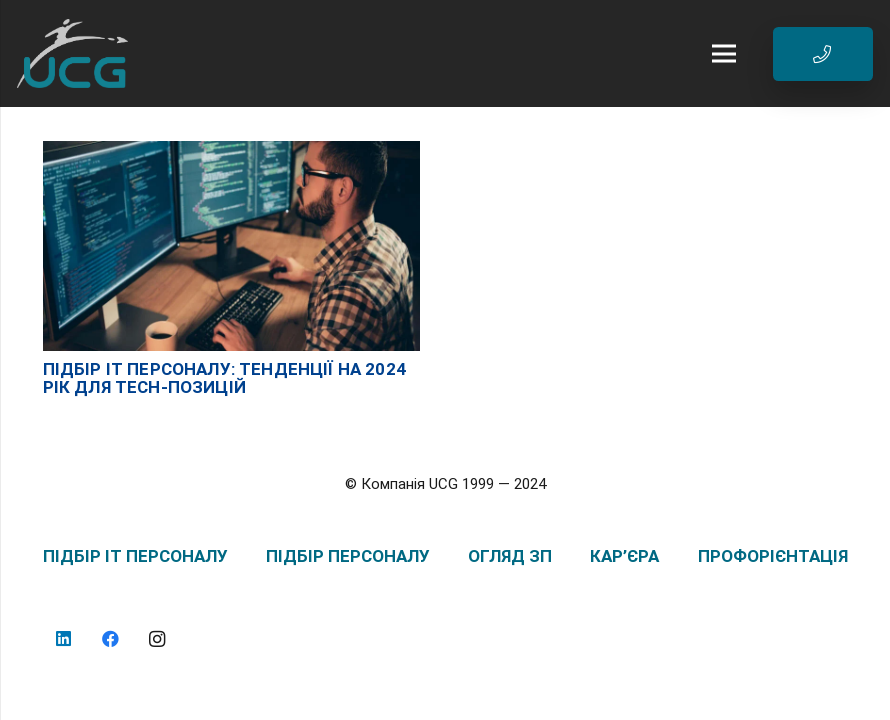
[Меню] (720, 54)
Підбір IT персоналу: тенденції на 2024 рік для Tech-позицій (224, 378)
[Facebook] (110, 639)
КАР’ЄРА (624, 556)
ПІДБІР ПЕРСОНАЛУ (348, 556)
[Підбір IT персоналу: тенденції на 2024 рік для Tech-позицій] (231, 151)
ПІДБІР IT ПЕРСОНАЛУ (135, 556)
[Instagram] (157, 639)
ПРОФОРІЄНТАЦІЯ (773, 556)
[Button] (823, 54)
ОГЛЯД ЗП (510, 556)
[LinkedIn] (64, 639)
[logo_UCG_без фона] (72, 54)
